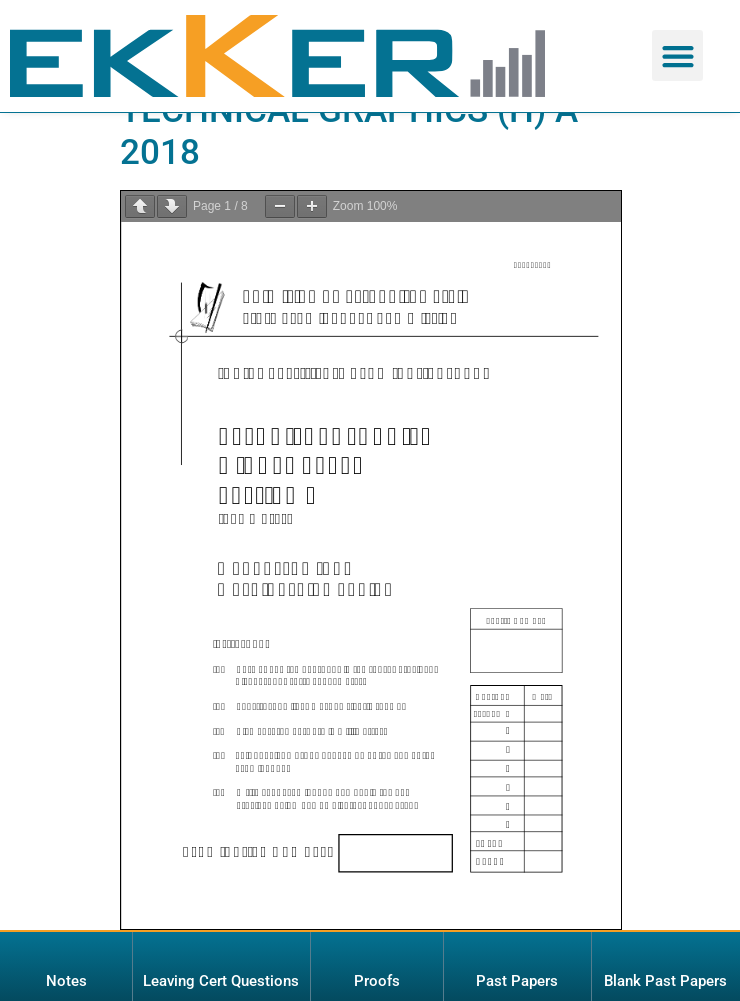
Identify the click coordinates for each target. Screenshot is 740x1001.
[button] (677, 55)
